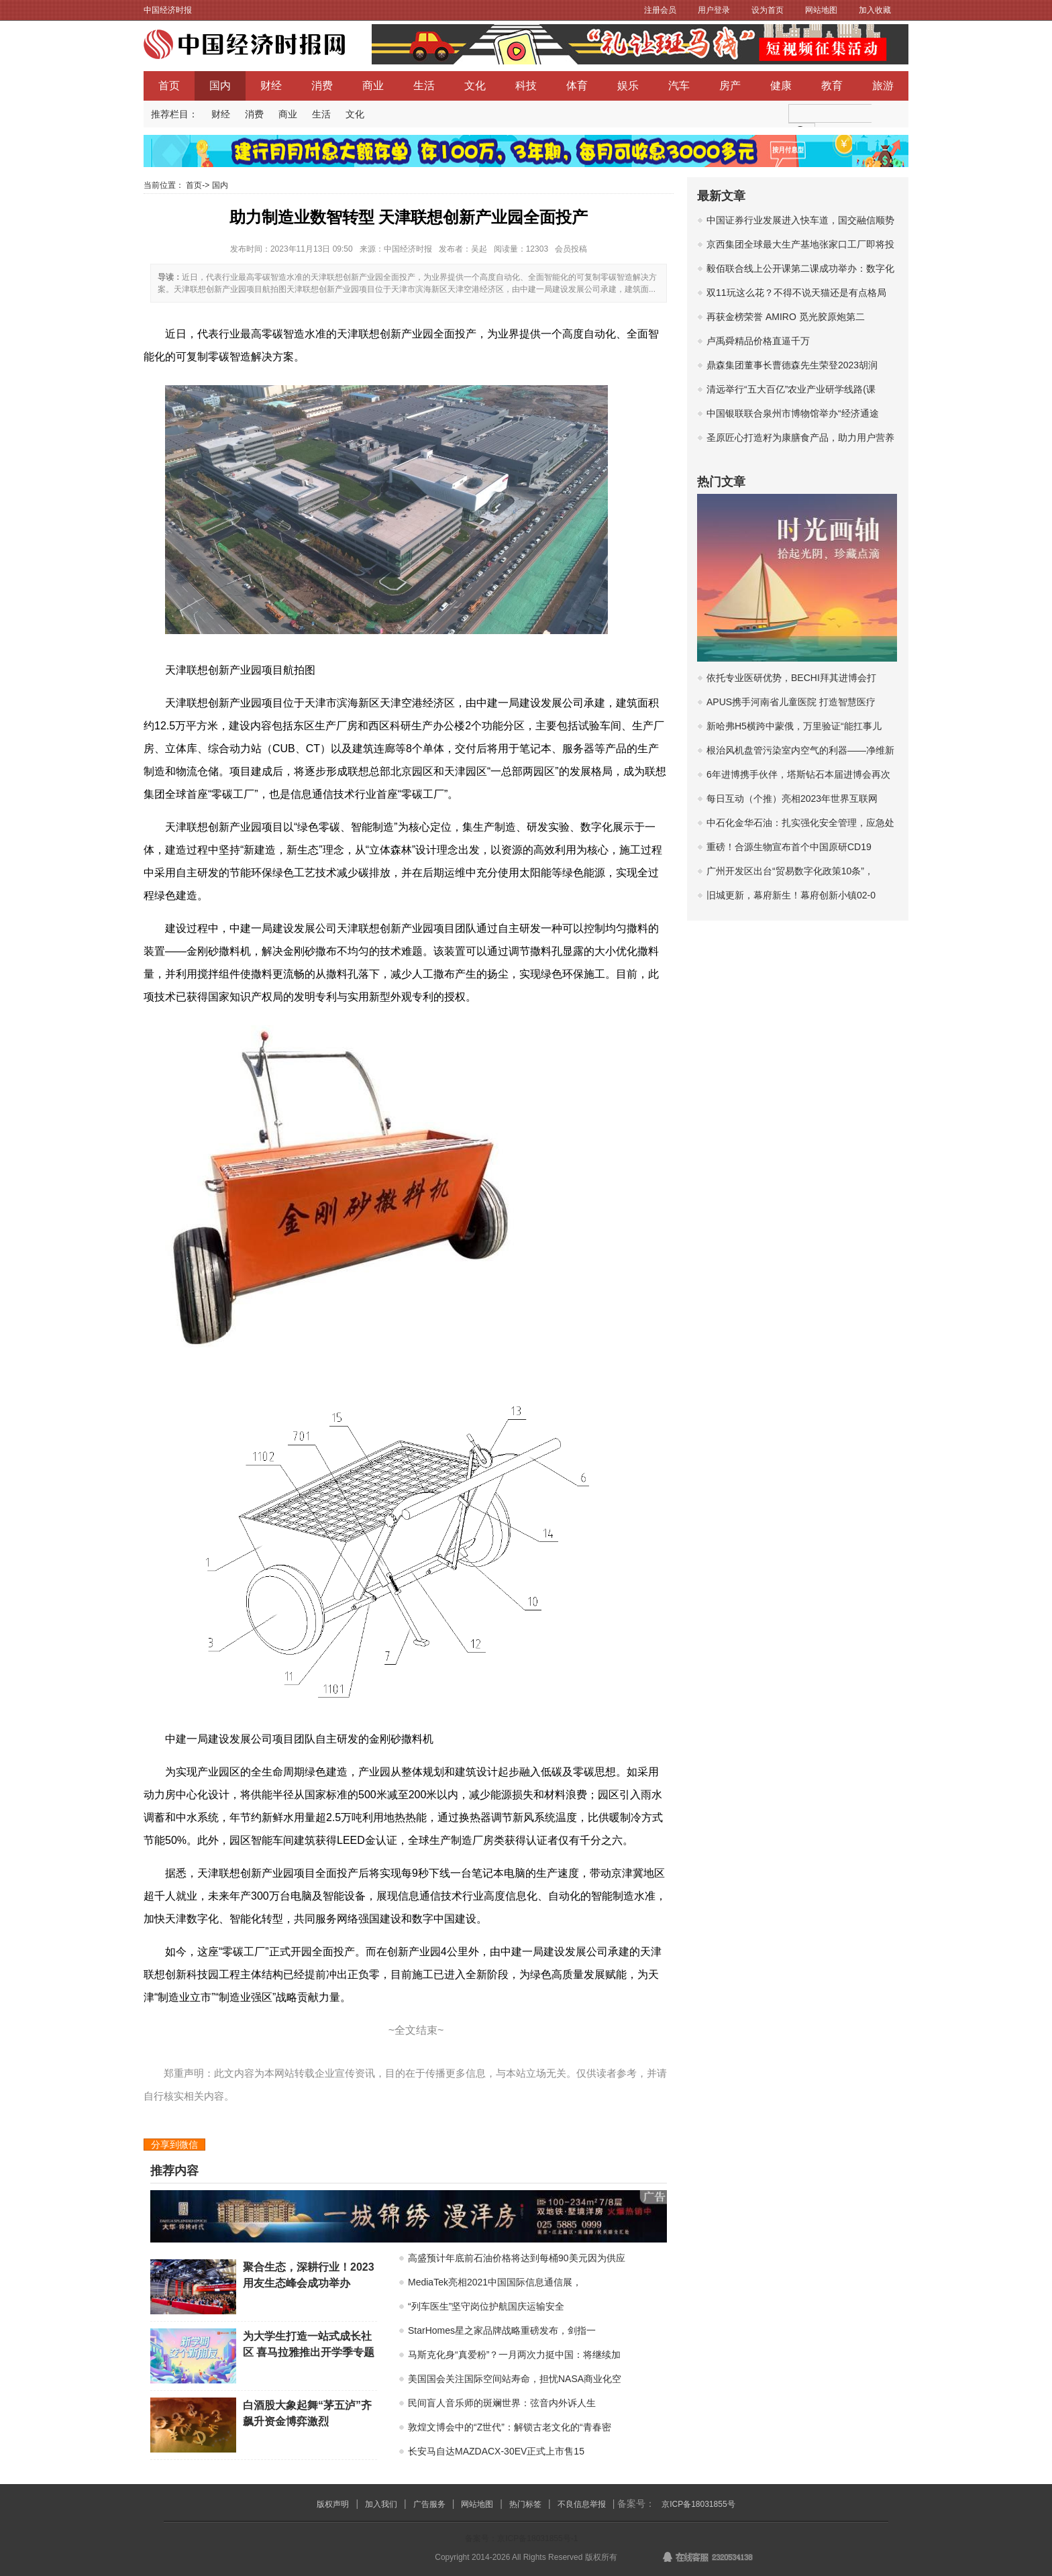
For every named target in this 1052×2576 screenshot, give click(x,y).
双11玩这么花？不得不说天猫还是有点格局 (796, 292)
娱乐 (628, 85)
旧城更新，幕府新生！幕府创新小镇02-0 (791, 895)
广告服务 (429, 2504)
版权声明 (333, 2504)
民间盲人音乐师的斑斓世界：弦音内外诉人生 (502, 2403)
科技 (526, 85)
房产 (730, 85)
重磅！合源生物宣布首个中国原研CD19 (789, 846)
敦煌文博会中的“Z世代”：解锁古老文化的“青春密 (509, 2427)
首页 (169, 85)
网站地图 (821, 10)
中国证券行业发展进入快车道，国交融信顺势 (800, 220)
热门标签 (525, 2504)
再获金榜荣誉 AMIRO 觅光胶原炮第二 (785, 316)
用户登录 (714, 10)
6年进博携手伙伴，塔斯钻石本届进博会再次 (798, 774)
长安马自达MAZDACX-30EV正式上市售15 (496, 2451)
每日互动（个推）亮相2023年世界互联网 (792, 798)
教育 (832, 85)
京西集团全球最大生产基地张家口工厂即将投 (800, 244)
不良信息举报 (582, 2504)
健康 (781, 85)
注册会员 (660, 10)
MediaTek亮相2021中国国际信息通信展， (495, 2282)
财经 (271, 85)
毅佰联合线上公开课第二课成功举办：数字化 (800, 268)
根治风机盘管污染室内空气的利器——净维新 (800, 750)
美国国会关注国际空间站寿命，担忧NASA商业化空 (514, 2378)
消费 (322, 85)
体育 (577, 85)
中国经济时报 (168, 10)
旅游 (883, 85)
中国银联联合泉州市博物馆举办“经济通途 (792, 413)
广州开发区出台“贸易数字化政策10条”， (790, 871)
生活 (424, 85)
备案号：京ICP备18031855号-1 (521, 2538)
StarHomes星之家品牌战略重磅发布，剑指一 (502, 2330)
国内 (220, 85)
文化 (475, 85)
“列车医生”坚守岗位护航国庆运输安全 (486, 2306)
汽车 (679, 85)
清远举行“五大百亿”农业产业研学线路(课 (791, 389)
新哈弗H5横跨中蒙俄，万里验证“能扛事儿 (794, 726)
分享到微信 (174, 2144)
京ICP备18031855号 (698, 2504)
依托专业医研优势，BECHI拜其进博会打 (791, 677)
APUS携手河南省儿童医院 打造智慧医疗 (791, 702)
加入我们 (381, 2504)
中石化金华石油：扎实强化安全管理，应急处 (800, 822)
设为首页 (767, 10)
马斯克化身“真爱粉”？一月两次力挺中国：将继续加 (514, 2354)
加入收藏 (875, 10)
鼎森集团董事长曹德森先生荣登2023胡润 (792, 365)
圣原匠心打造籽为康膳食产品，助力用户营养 (800, 437)
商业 (373, 85)
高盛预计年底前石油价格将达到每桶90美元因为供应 (516, 2258)
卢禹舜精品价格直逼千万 (758, 341)
